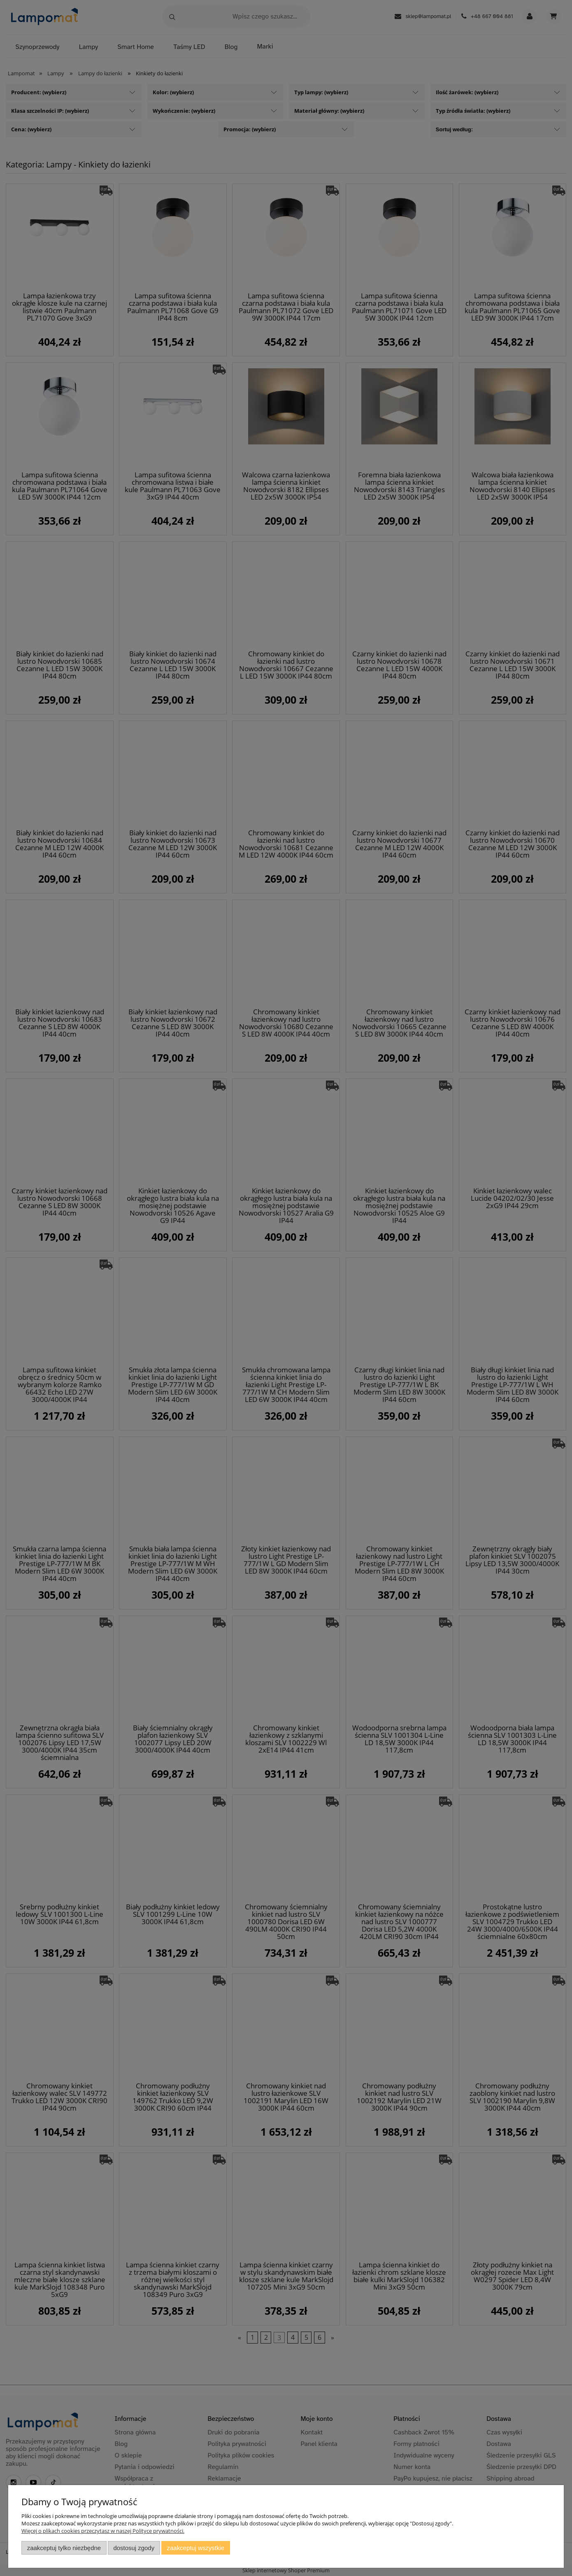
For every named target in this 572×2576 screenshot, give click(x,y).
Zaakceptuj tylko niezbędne (64, 2547)
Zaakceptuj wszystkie (195, 2547)
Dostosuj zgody (133, 2547)
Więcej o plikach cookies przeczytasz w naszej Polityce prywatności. (102, 2530)
